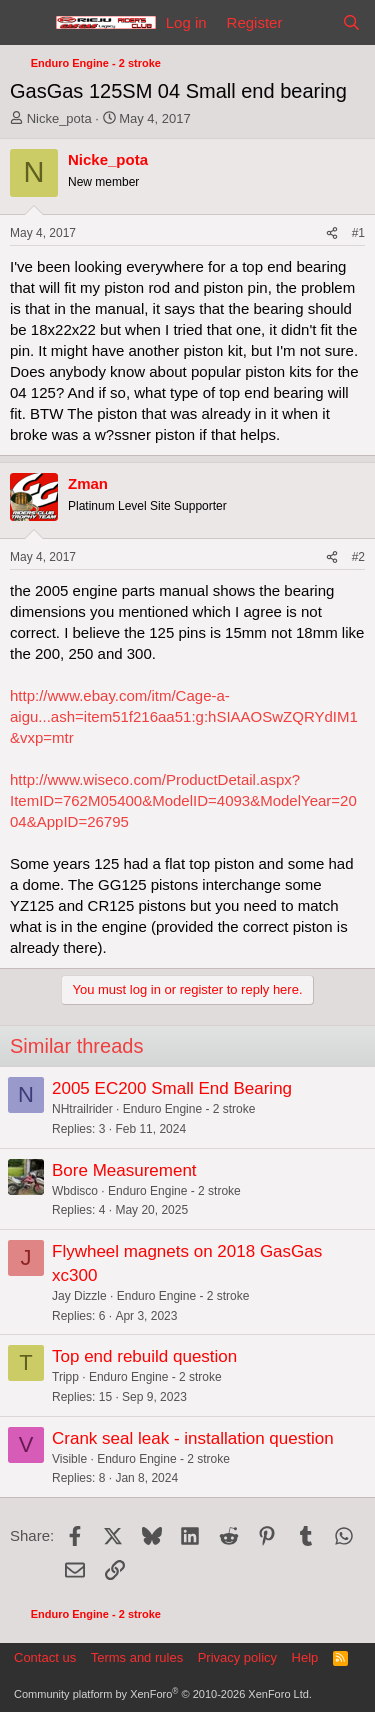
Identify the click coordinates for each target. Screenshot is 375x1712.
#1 (358, 233)
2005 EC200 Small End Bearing (172, 1088)
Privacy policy (237, 1657)
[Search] (351, 22)
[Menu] (27, 23)
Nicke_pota (59, 118)
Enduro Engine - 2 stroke (189, 1109)
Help (305, 1657)
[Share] (332, 233)
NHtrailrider (82, 1109)
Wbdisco (75, 1191)
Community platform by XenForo (163, 1694)
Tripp (65, 1377)
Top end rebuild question (144, 1356)
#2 (358, 557)
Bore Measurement (124, 1170)
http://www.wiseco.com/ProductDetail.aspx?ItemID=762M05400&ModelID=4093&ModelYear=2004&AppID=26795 (183, 800)
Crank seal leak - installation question (193, 1438)
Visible (69, 1459)
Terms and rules (137, 1657)
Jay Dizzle (79, 1296)
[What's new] (311, 22)
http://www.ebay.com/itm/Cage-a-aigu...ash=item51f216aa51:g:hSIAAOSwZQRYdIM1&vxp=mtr (184, 716)
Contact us (45, 1657)
